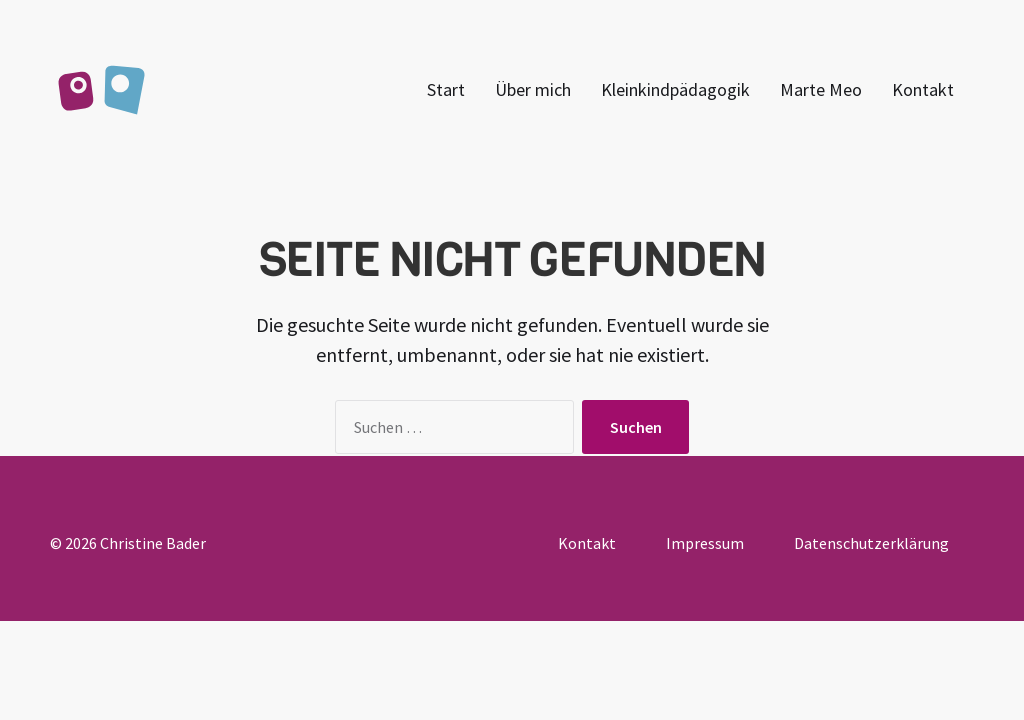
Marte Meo (821, 90)
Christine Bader (153, 543)
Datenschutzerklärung (871, 543)
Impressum (705, 543)
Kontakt (923, 90)
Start (446, 90)
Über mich (533, 90)
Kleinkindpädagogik (675, 90)
